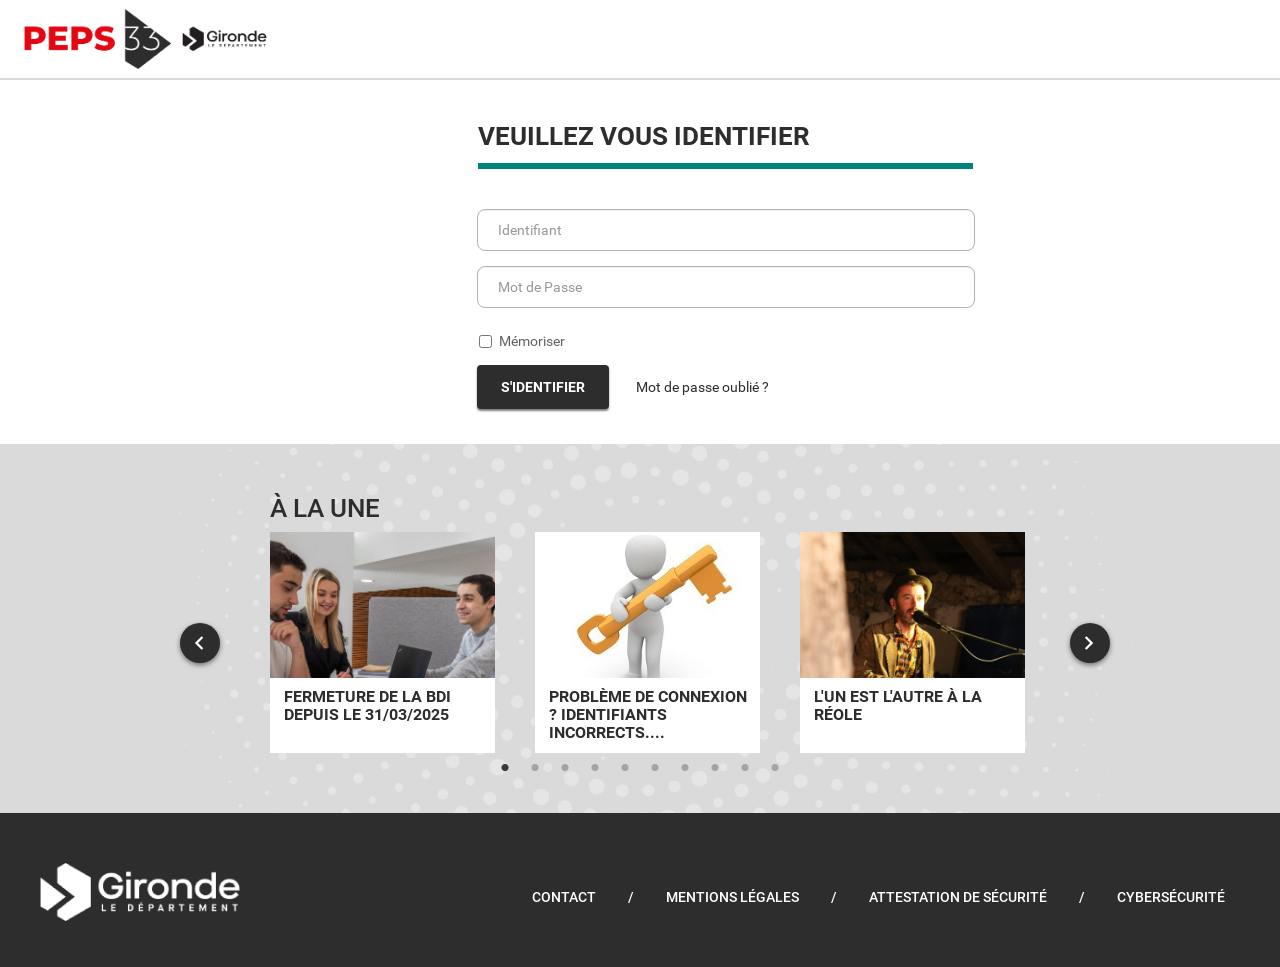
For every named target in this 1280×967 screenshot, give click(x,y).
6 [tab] (655, 768)
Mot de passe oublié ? (702, 387)
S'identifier (543, 387)
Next (1090, 643)
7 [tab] (685, 768)
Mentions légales (732, 897)
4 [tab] (595, 768)
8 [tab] (715, 768)
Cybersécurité (1171, 897)
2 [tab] (535, 768)
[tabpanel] (382, 642)
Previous (200, 643)
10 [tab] (775, 768)
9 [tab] (745, 768)
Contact (564, 897)
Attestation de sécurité (958, 897)
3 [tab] (565, 768)
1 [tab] (505, 768)
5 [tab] (625, 768)
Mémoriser (522, 341)
